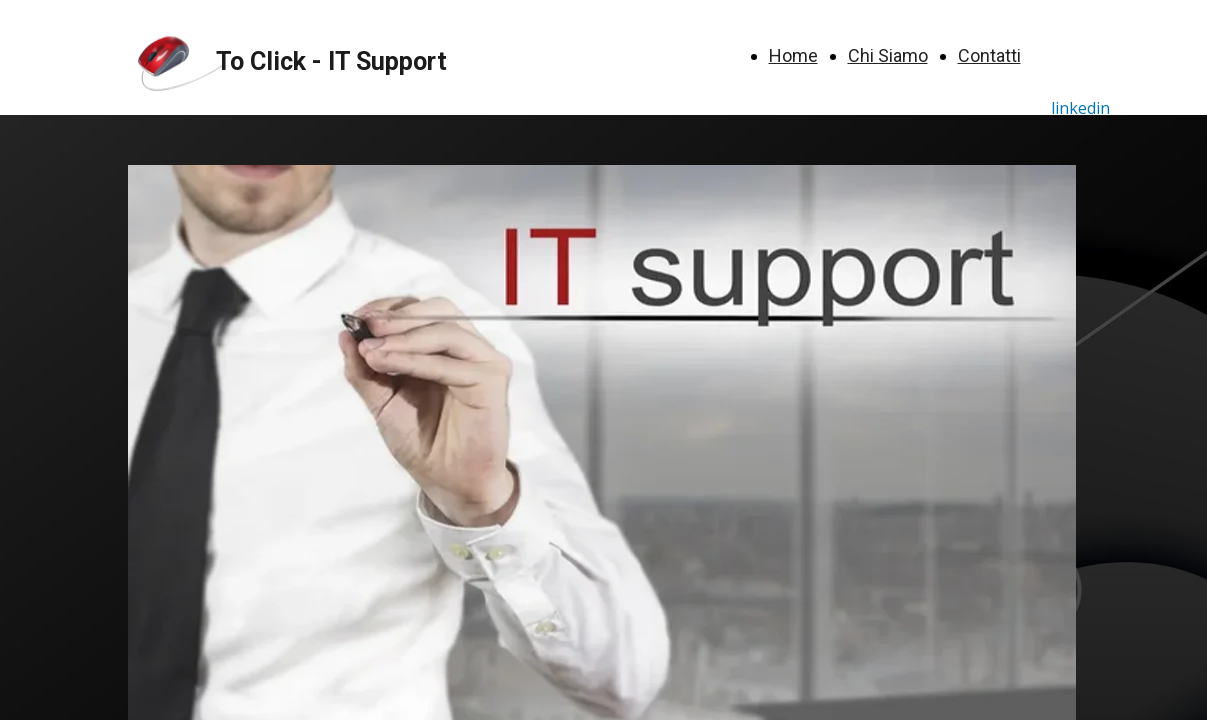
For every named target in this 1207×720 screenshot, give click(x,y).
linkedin (1080, 108)
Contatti (989, 55)
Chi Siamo (888, 55)
